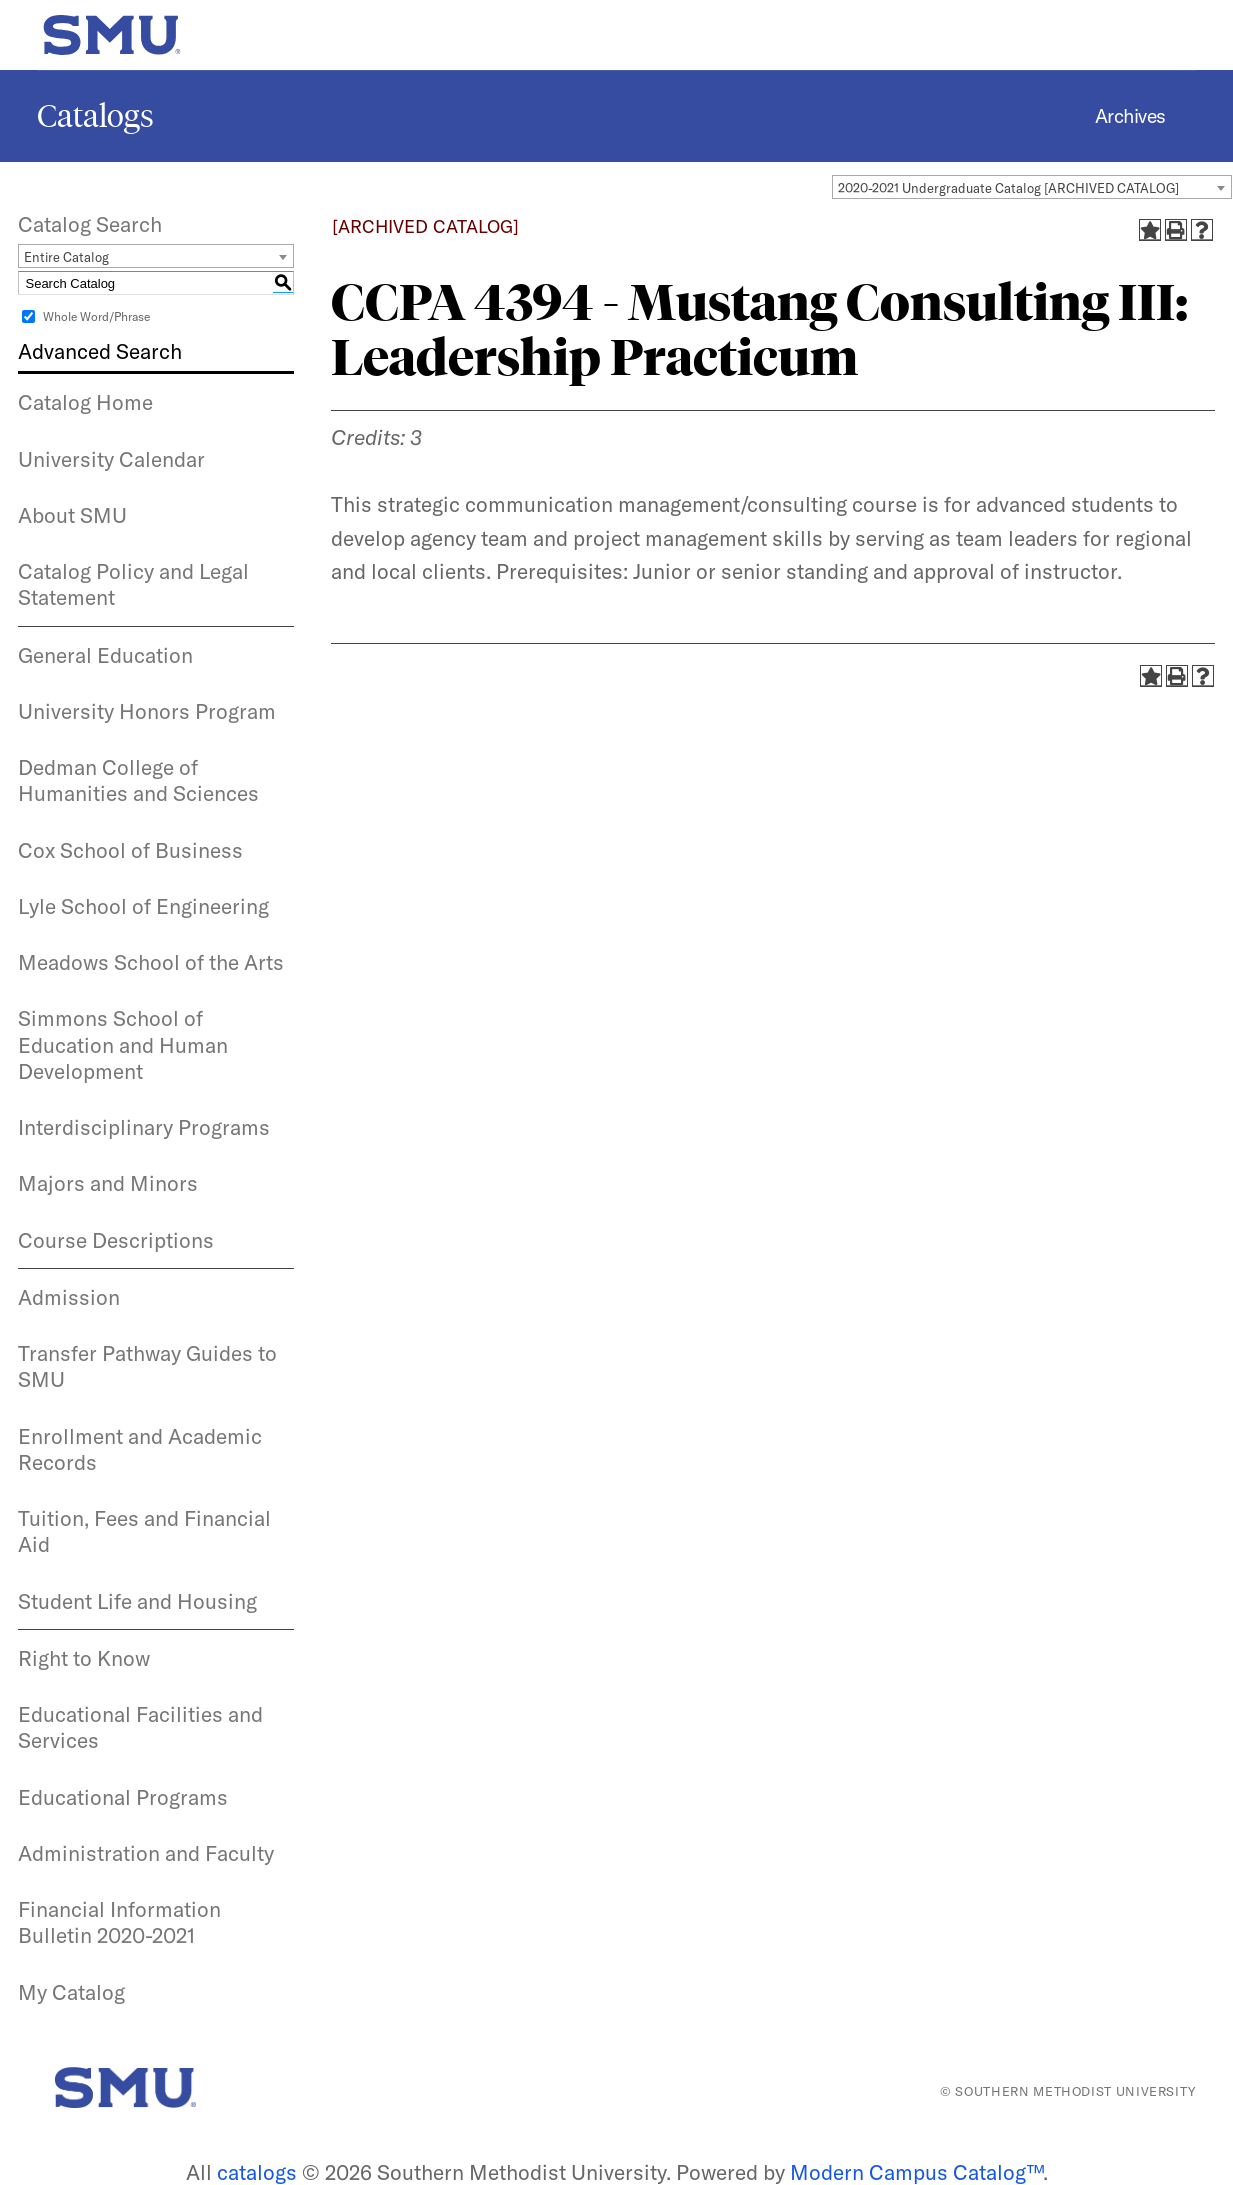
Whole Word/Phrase (96, 316)
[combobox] (1032, 187)
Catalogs (95, 116)
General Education (105, 655)
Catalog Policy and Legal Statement (133, 584)
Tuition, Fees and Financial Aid (144, 1531)
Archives (1130, 116)
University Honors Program (147, 711)
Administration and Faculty (146, 1853)
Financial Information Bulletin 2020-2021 (119, 1922)
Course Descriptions (116, 1240)
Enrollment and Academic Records (140, 1449)
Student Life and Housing (137, 1601)
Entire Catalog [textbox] (66, 257)
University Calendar (111, 459)
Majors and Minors (108, 1183)
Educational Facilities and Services (140, 1727)
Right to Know (84, 1658)
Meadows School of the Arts (151, 962)
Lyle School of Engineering (143, 906)
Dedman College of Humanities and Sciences (138, 780)
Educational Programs (123, 1797)
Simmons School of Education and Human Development (123, 1044)
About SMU (72, 515)
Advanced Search (100, 351)
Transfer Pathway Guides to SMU (147, 1366)
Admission (69, 1297)
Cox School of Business (130, 850)
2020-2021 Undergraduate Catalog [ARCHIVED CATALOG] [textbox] (1008, 188)
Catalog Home (85, 402)
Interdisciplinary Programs (144, 1127)
